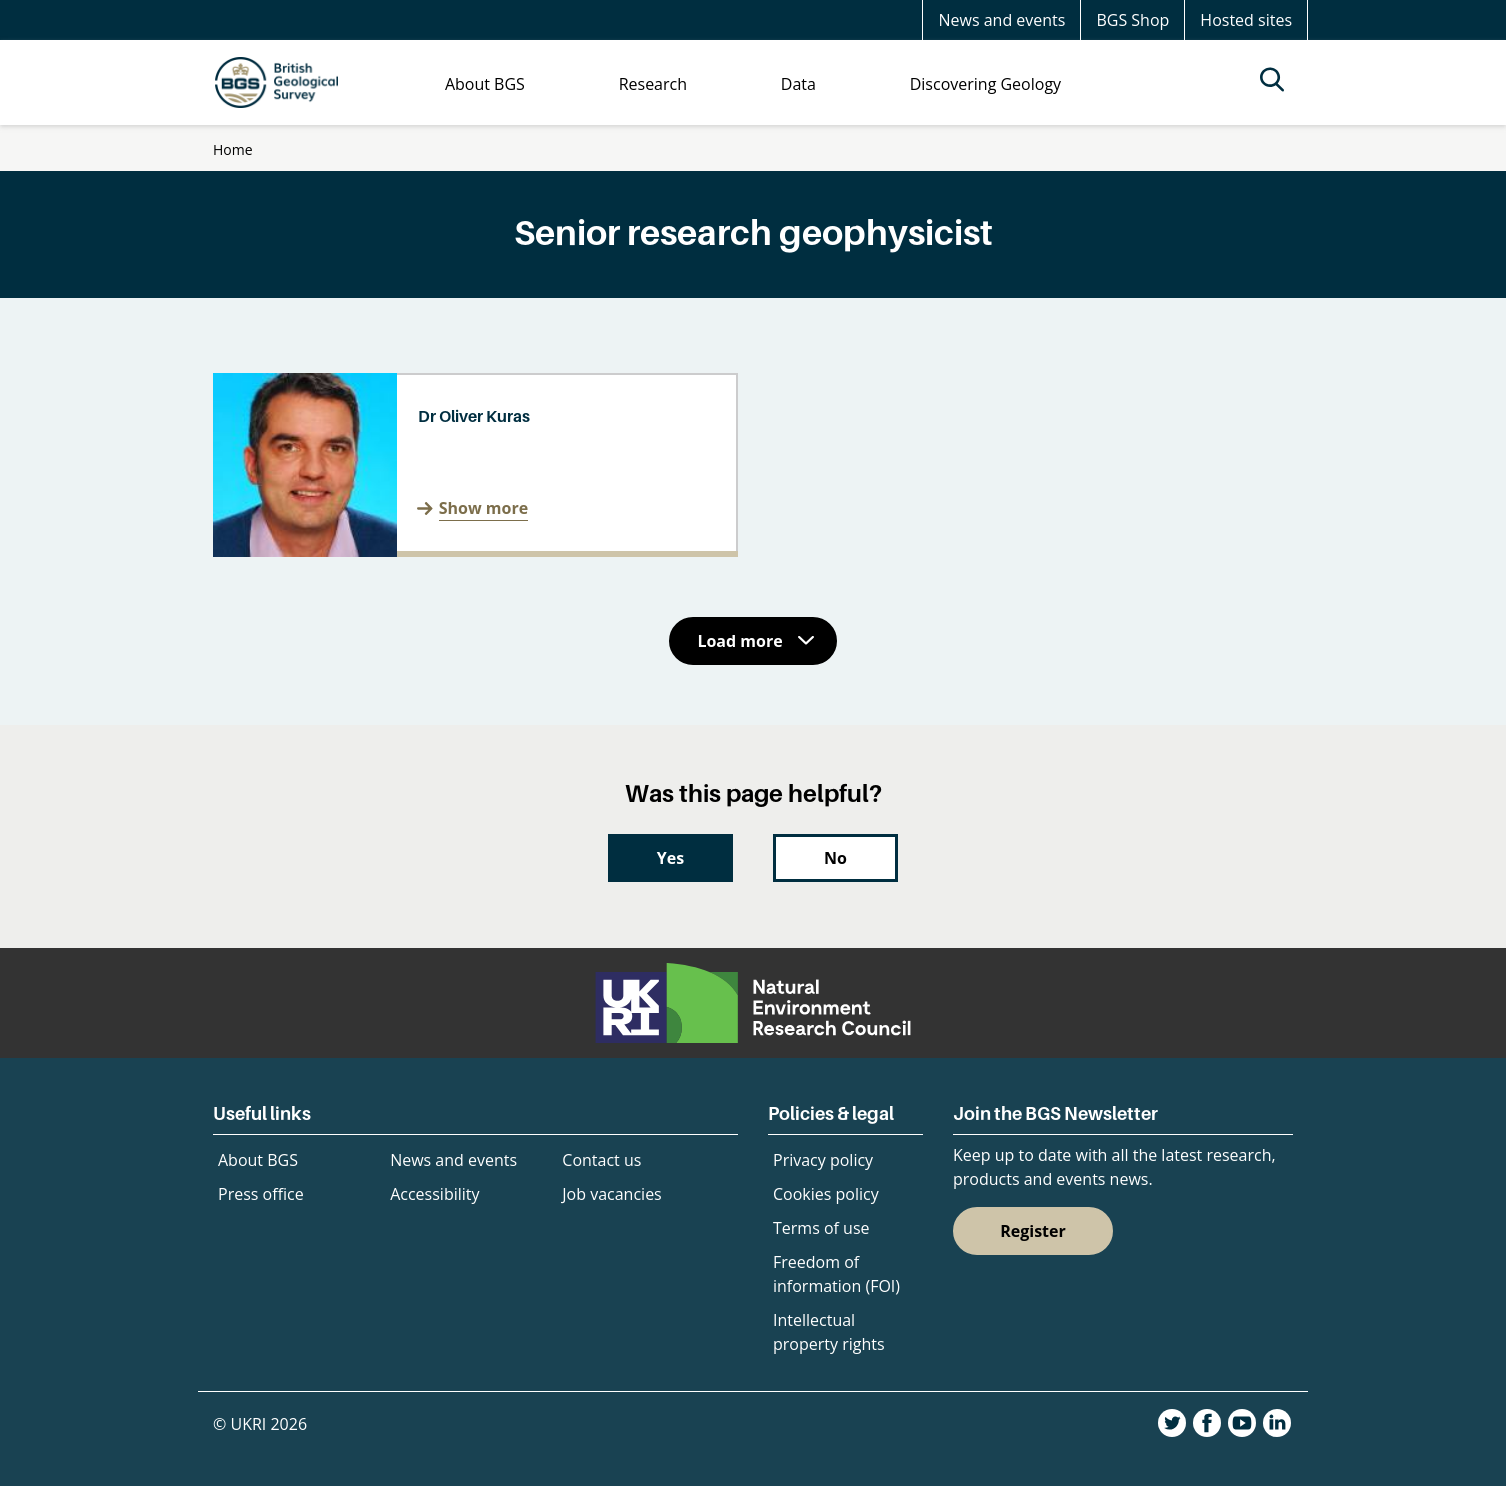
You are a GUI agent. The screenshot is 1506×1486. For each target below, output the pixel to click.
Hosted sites (1246, 20)
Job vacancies (611, 1194)
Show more (483, 508)
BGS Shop (1132, 20)
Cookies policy (826, 1194)
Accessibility (434, 1194)
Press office (261, 1194)
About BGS (258, 1160)
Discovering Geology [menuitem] (985, 84)
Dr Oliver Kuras (474, 416)
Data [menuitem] (798, 84)
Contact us (601, 1160)
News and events (1001, 20)
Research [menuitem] (653, 84)
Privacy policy (823, 1160)
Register (1033, 1231)
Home (233, 149)
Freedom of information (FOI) (836, 1274)
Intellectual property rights (829, 1332)
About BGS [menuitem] (485, 84)
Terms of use (821, 1228)
